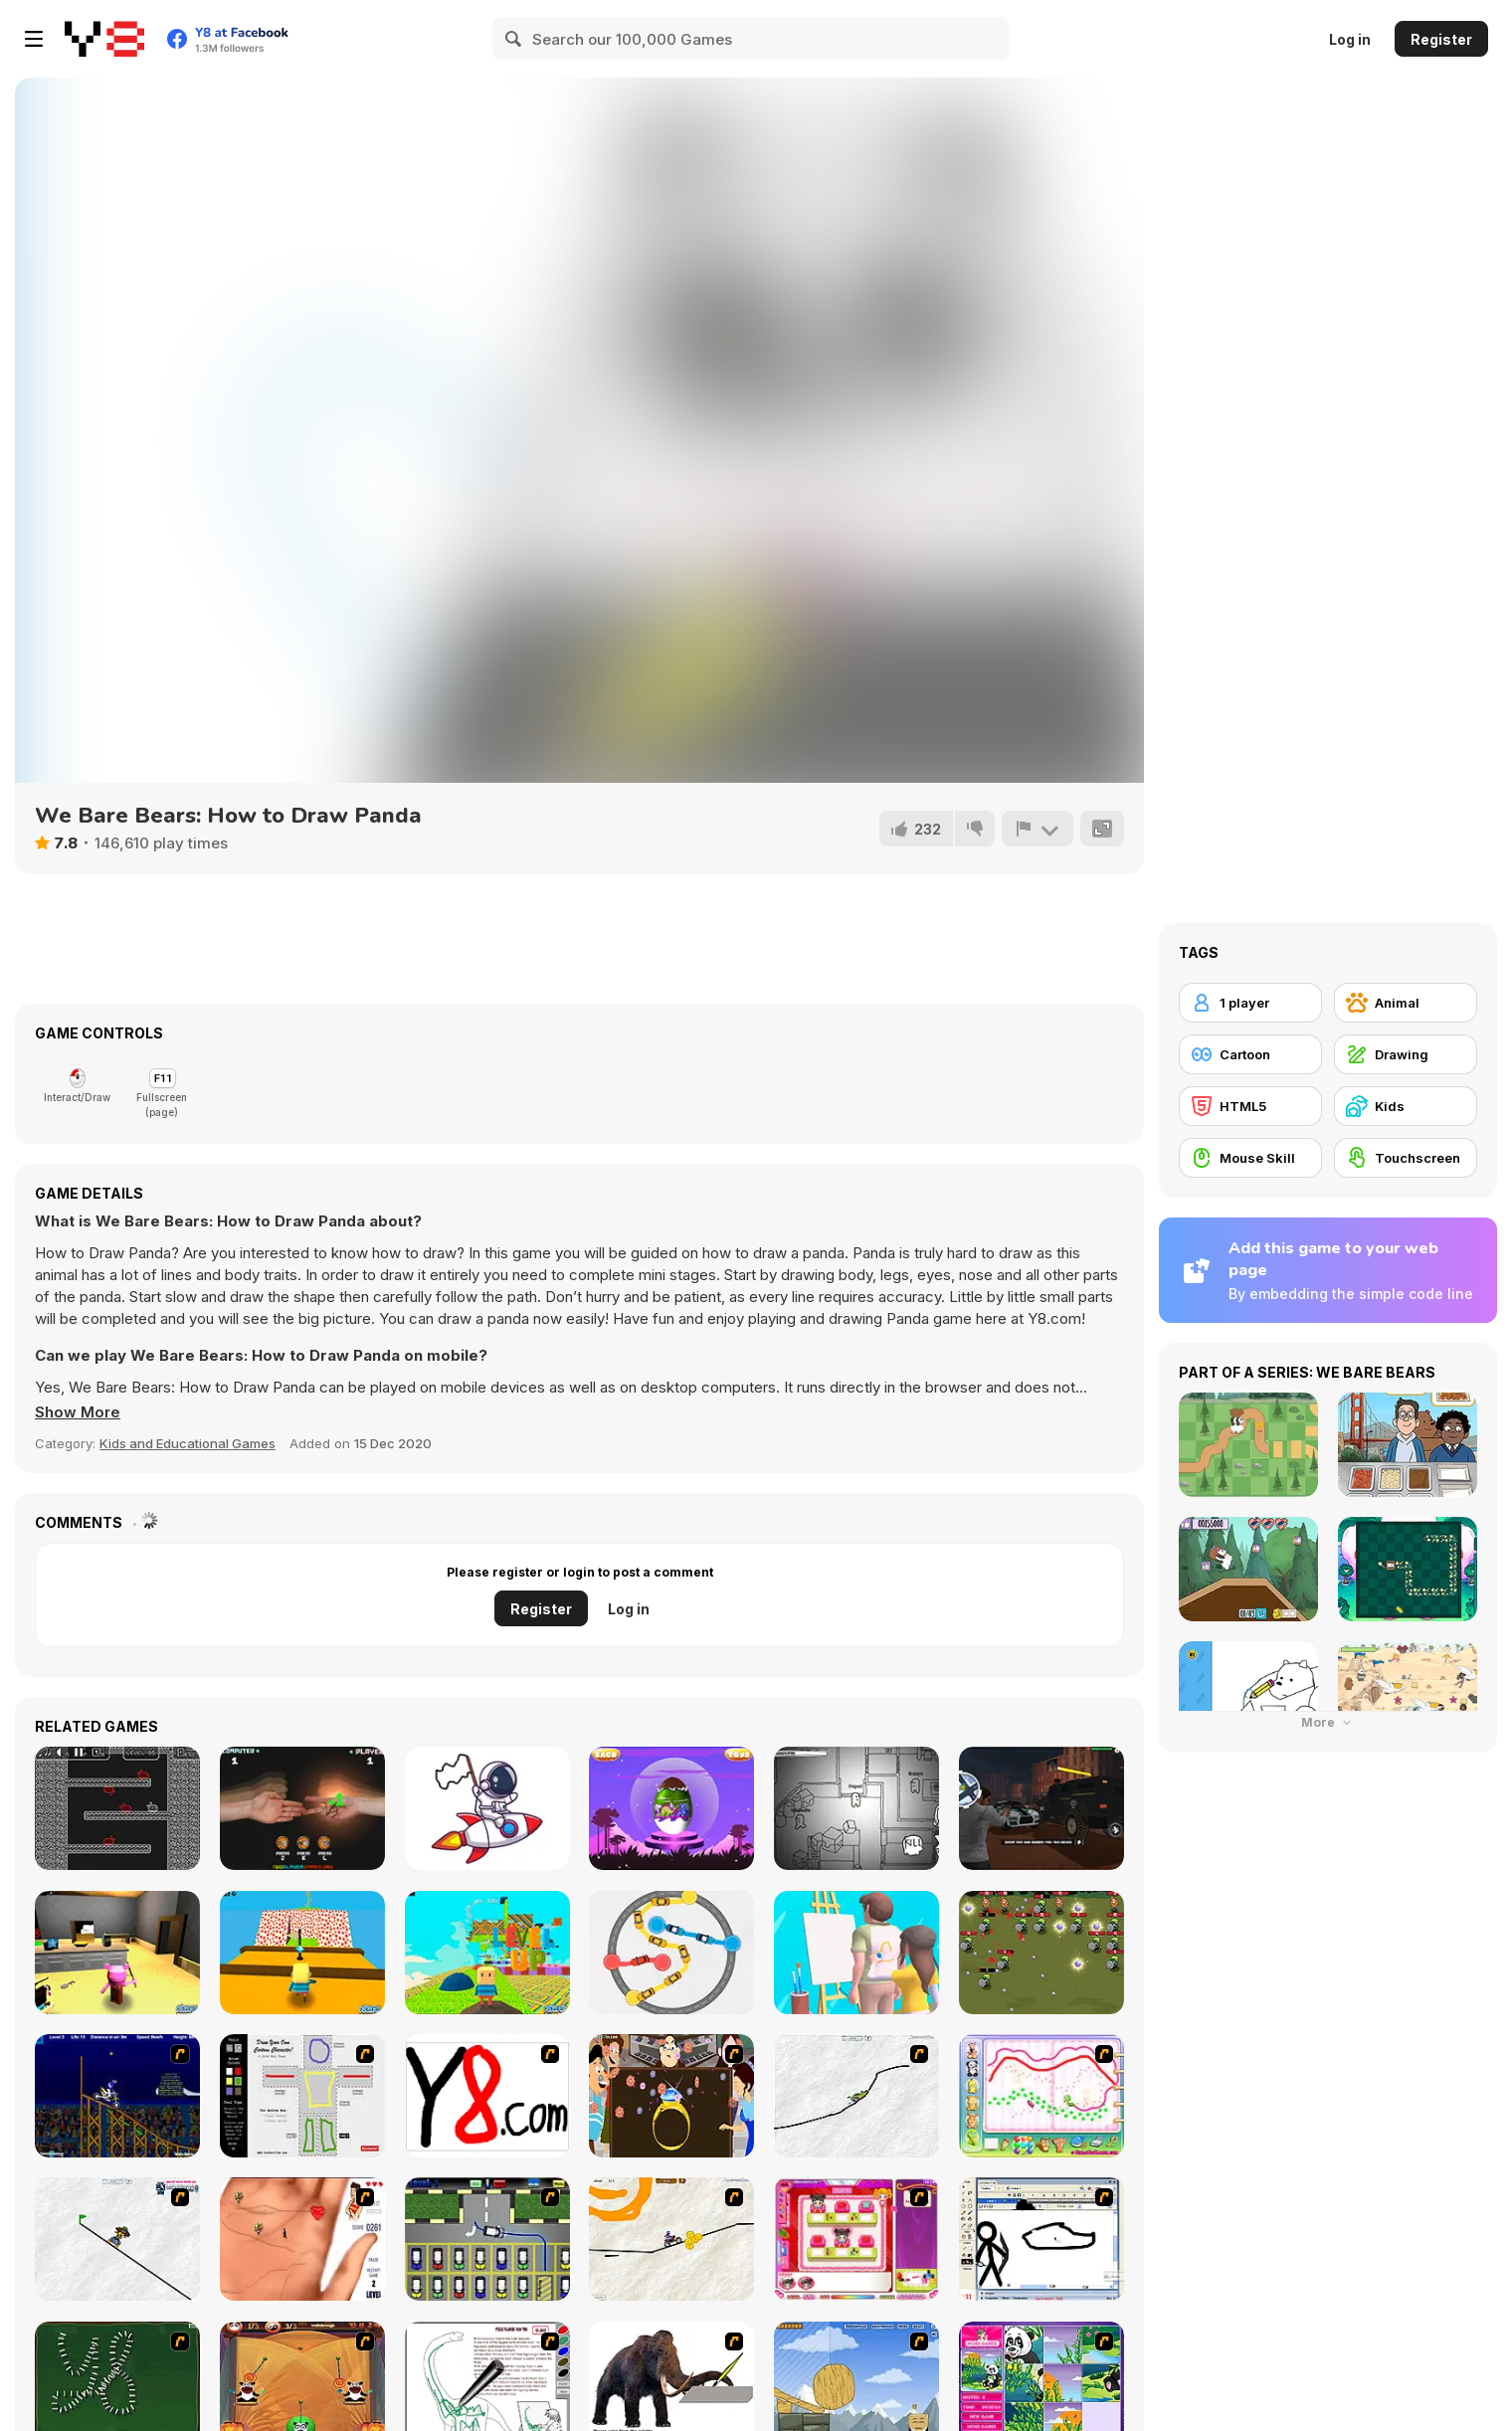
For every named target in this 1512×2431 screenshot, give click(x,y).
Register (1441, 39)
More (1328, 1722)
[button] (77, 1412)
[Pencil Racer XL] (856, 2095)
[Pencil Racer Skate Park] (117, 2239)
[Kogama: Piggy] (117, 1952)
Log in (1350, 39)
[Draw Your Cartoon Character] (302, 2095)
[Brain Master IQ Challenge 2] (671, 1952)
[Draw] (487, 2095)
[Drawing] (1405, 1054)
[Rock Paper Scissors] (302, 1808)
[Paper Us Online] (856, 1808)
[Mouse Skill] (1250, 1158)
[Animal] (1405, 1003)
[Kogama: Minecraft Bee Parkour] (302, 1952)
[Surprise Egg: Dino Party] (671, 1808)
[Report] (1037, 828)
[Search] (514, 39)
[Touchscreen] (1405, 1158)
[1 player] (1250, 1003)
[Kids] (1405, 1106)
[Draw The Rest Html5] (487, 1808)
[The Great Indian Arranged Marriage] (671, 2095)
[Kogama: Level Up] (487, 1952)
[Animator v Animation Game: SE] (1041, 2239)
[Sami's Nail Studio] (856, 2239)
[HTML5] (1250, 1106)
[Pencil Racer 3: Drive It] (671, 2239)
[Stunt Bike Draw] (117, 2095)
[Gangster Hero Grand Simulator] (1041, 1808)
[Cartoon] (1250, 1054)
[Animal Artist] (1041, 2095)
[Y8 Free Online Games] (104, 39)
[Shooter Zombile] (1041, 1952)
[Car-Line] (487, 2239)
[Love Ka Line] (302, 2239)
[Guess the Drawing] (856, 1952)
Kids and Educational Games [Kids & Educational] (187, 1443)
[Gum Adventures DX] (117, 1808)
